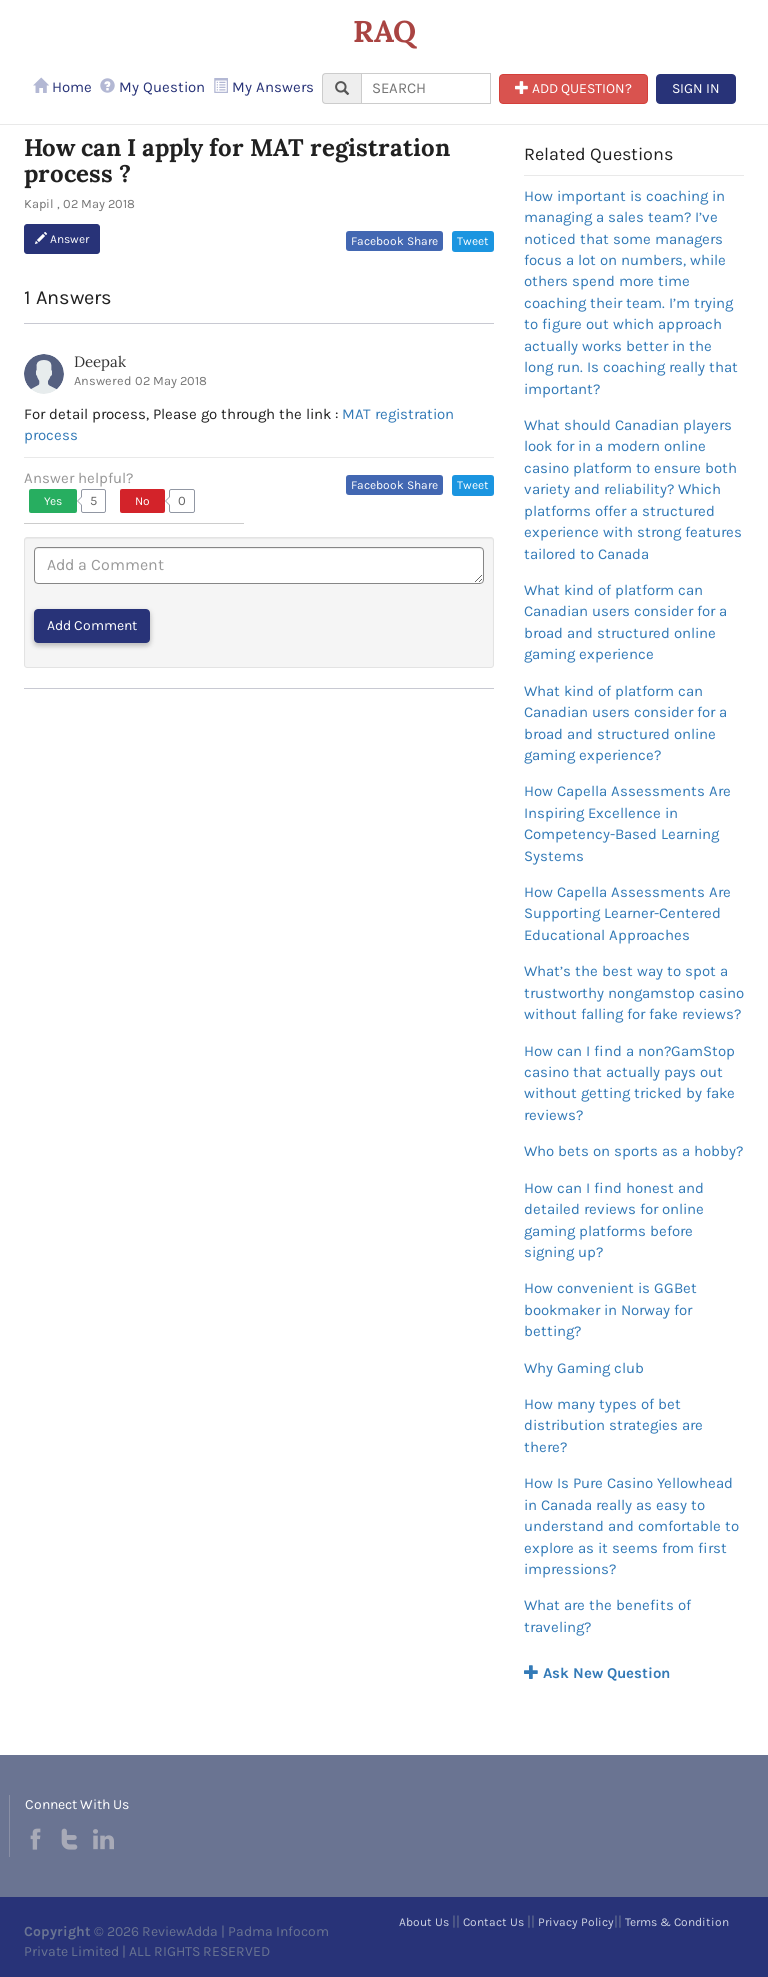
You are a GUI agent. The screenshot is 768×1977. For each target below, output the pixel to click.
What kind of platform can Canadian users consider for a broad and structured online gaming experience (625, 622)
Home (62, 87)
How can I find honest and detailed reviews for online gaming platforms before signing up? (614, 1220)
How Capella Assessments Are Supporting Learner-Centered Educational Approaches (627, 913)
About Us (424, 1922)
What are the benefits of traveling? (607, 1615)
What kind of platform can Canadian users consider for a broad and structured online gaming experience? (625, 723)
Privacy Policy (576, 1922)
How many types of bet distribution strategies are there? (613, 1425)
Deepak (100, 361)
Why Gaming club (584, 1368)
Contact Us (493, 1922)
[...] (426, 88)
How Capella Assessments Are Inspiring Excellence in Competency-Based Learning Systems (627, 823)
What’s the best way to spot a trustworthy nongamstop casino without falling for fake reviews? (634, 992)
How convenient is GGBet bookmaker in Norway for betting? (610, 1309)
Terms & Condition (677, 1922)
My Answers (263, 87)
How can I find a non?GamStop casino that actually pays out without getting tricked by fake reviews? (629, 1083)
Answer (62, 239)
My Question (152, 87)
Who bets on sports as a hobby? (633, 1151)
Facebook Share (394, 241)
